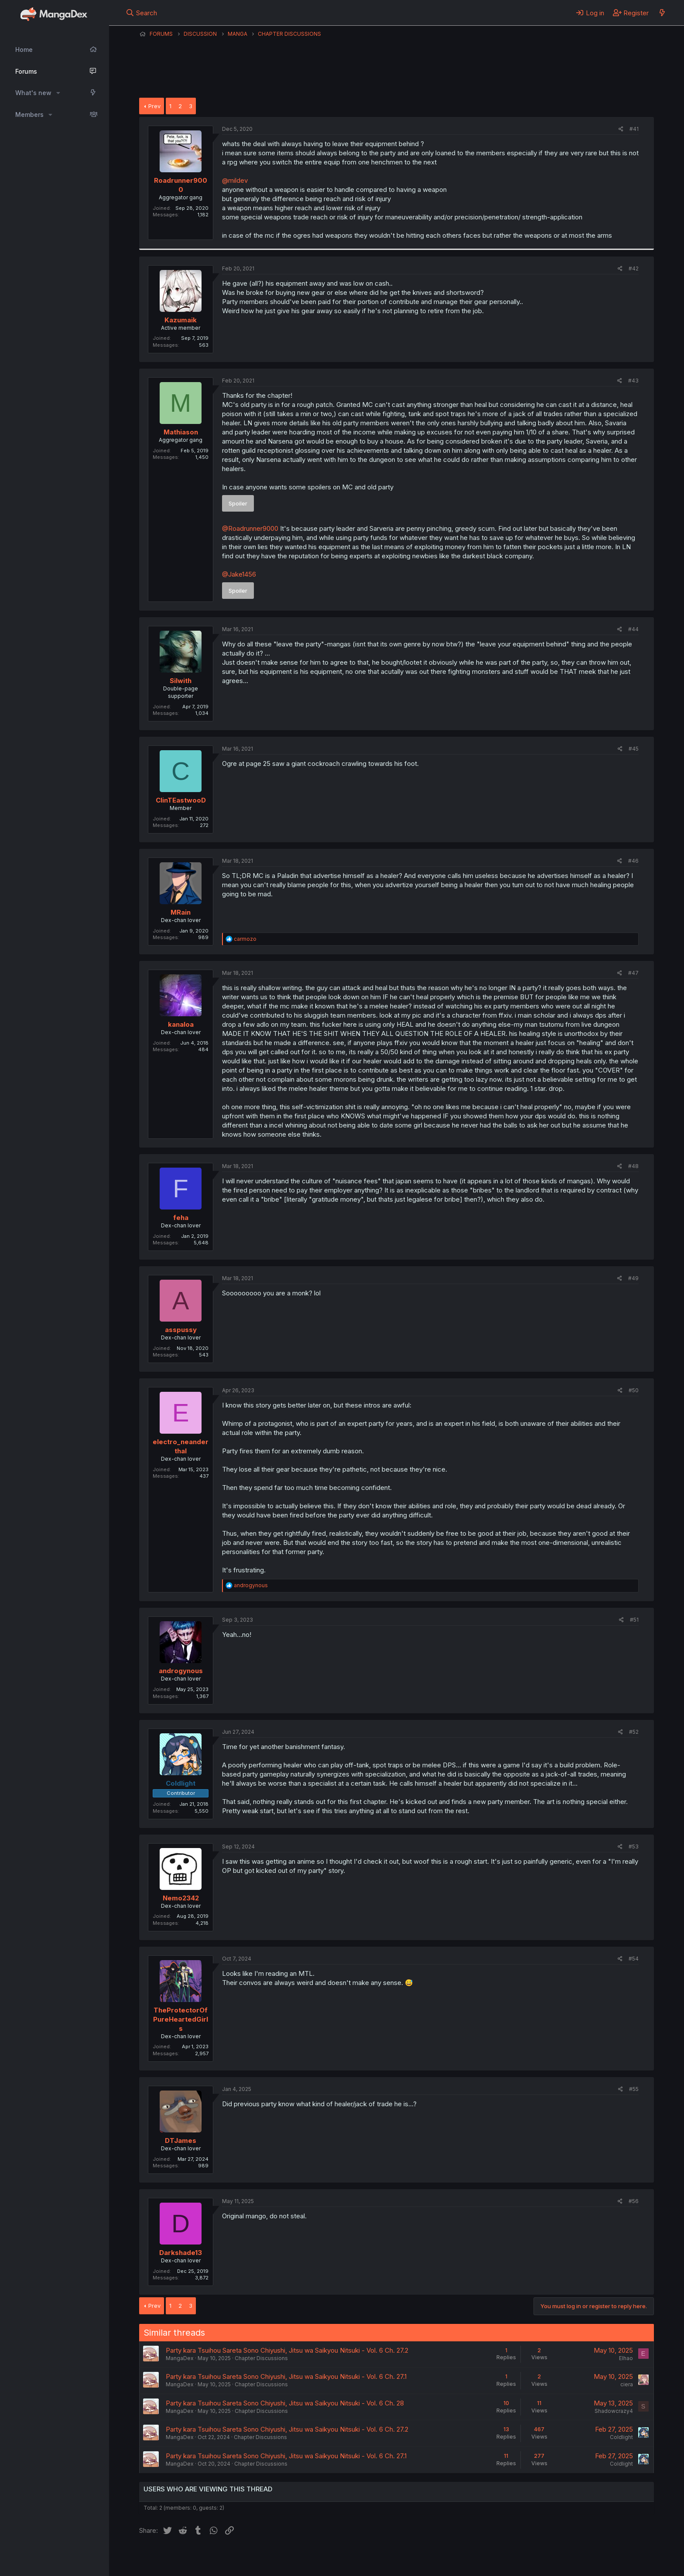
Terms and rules (301, 2557)
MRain (181, 912)
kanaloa (181, 1024)
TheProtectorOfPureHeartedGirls (180, 2019)
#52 (634, 1732)
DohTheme (571, 2564)
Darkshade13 (180, 2252)
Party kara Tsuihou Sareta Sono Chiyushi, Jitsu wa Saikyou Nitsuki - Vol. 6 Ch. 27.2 (287, 2350)
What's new (33, 92)
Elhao (626, 2358)
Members (29, 114)
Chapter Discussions (261, 2358)
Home (24, 49)
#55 (634, 2089)
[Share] (621, 129)
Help (389, 2557)
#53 (634, 1846)
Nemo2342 (181, 1898)
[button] (58, 93)
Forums (26, 71)
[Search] (141, 12)
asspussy (181, 1330)
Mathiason (181, 432)
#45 (634, 748)
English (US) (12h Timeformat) (184, 2557)
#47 (633, 973)
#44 (633, 629)
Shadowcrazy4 (614, 2411)
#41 (634, 129)
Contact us (253, 2557)
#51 (634, 1619)
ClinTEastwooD (181, 800)
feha (180, 1217)
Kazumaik (180, 320)
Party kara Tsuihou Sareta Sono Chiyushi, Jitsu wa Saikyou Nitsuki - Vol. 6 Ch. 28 (285, 2403)
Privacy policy (353, 2557)
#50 (634, 1390)
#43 (633, 380)
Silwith (181, 680)
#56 (634, 2201)
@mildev (235, 180)
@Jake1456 (239, 574)
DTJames (180, 2140)
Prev (154, 105)
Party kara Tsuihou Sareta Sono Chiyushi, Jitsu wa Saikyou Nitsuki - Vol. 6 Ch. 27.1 (286, 2376)
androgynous (181, 1671)
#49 (633, 1278)
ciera (626, 2384)
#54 (634, 1958)
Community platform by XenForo (582, 2557)
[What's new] (662, 12)
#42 (634, 268)
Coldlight (621, 2437)
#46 (633, 861)
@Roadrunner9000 (250, 528)
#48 (633, 1166)
